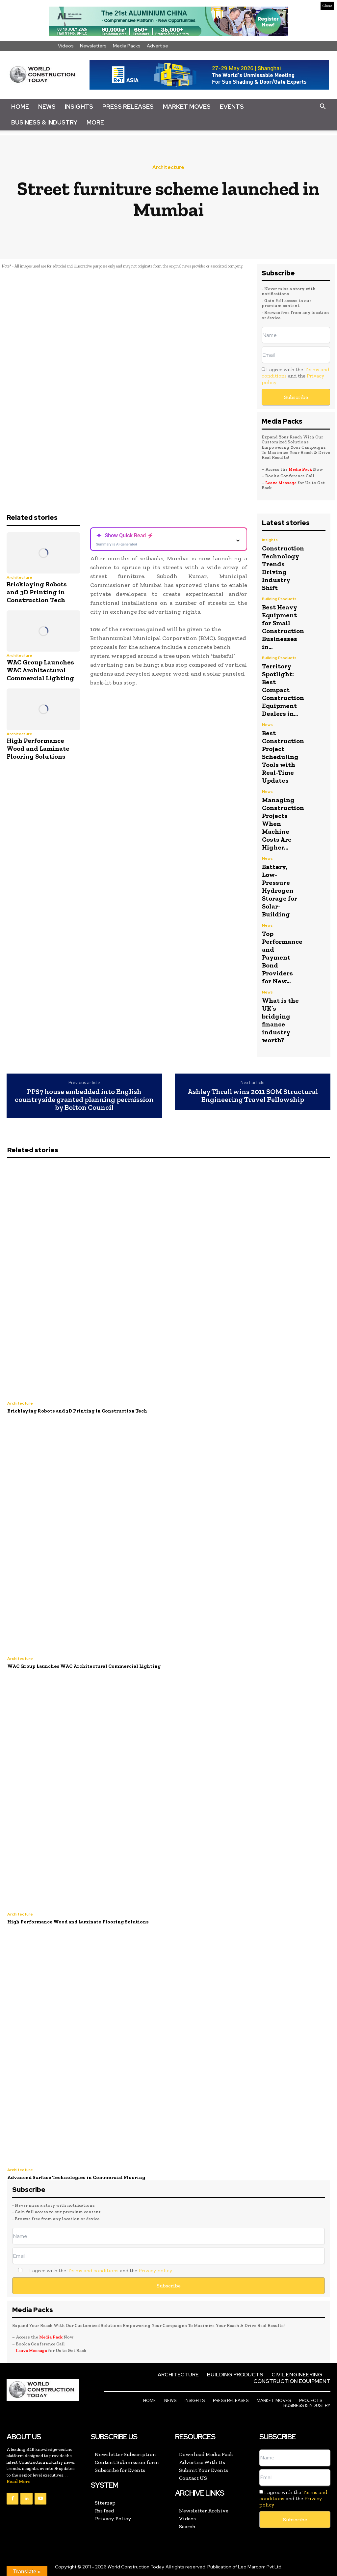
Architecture (168, 167)
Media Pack (300, 469)
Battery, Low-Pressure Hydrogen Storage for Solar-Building (279, 890)
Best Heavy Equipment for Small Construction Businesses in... (283, 627)
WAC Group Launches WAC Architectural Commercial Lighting (40, 670)
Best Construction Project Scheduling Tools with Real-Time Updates (283, 756)
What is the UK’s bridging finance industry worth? (280, 1020)
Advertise (157, 46)
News (47, 106)
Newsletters (93, 46)
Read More (19, 2481)
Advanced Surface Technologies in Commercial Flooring (76, 2177)
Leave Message (281, 482)
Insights (79, 106)
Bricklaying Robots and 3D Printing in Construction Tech (37, 592)
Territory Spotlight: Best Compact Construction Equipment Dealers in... (283, 689)
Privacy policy (155, 2270)
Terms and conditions (92, 2270)
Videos (66, 46)
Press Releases (128, 106)
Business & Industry (44, 122)
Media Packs (127, 46)
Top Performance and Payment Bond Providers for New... (282, 957)
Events (232, 106)
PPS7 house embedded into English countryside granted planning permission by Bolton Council (84, 1100)
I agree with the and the (295, 375)
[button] (322, 107)
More (95, 122)
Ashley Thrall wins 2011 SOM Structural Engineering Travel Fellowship (253, 1096)
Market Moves (187, 106)
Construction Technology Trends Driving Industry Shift (283, 568)
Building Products (279, 599)
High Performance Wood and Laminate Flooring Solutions (38, 748)
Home (20, 106)
